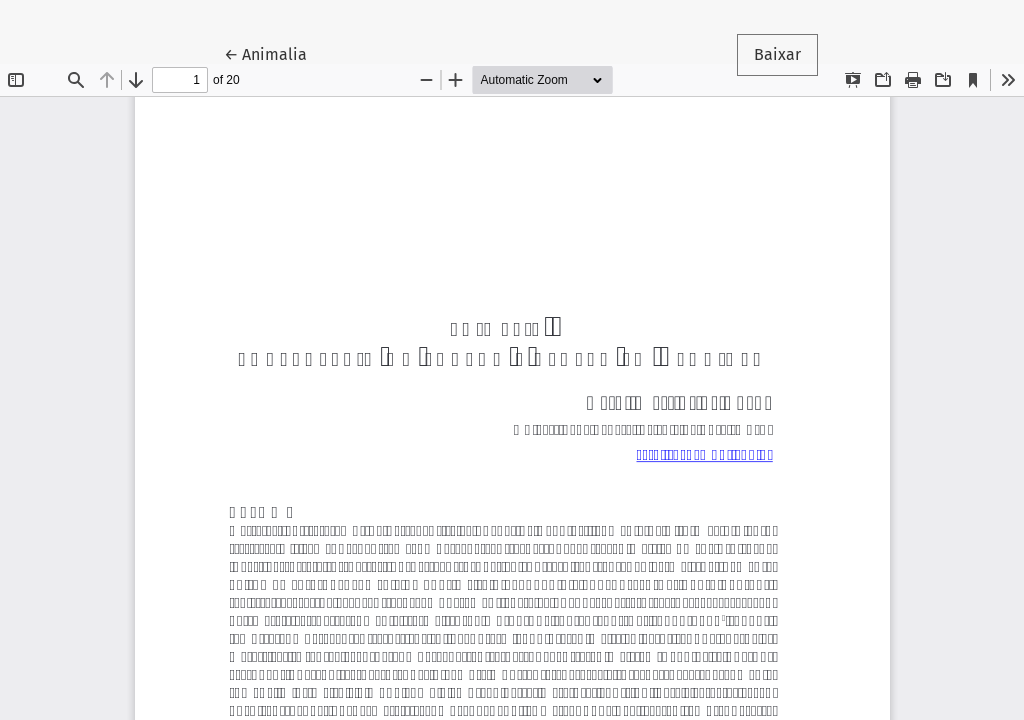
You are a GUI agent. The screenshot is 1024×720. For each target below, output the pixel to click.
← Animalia (274, 53)
